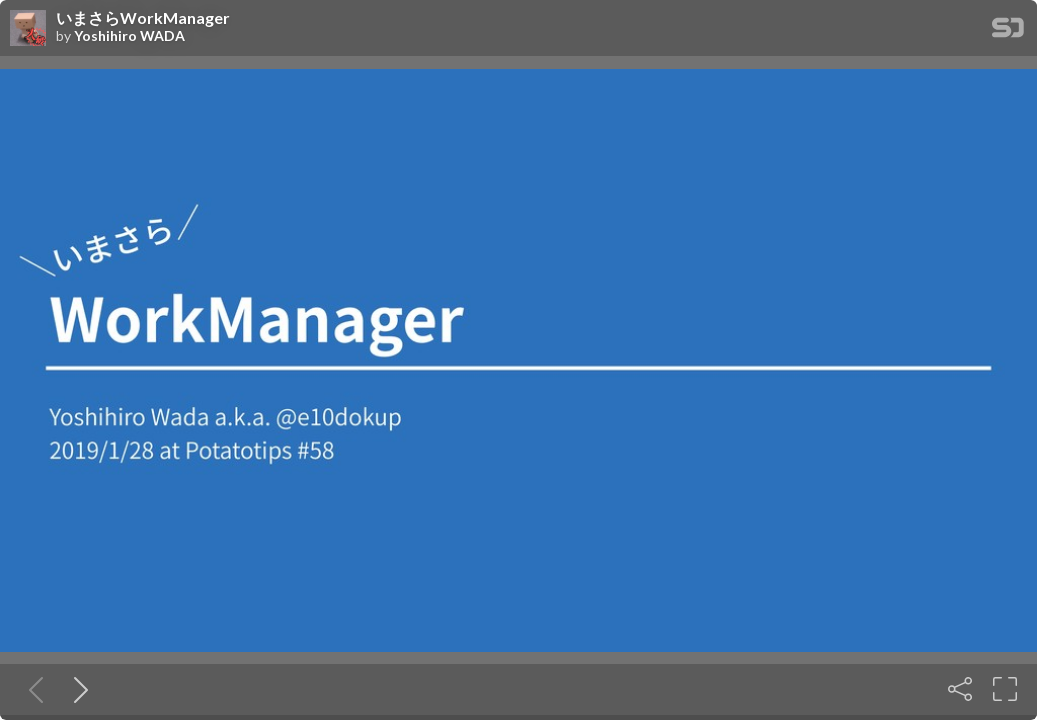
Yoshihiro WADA (129, 36)
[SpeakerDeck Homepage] (1008, 31)
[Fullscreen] (1005, 689)
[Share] (960, 689)
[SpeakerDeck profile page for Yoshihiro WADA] (28, 29)
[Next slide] (77, 689)
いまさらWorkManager (143, 18)
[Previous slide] (32, 689)
